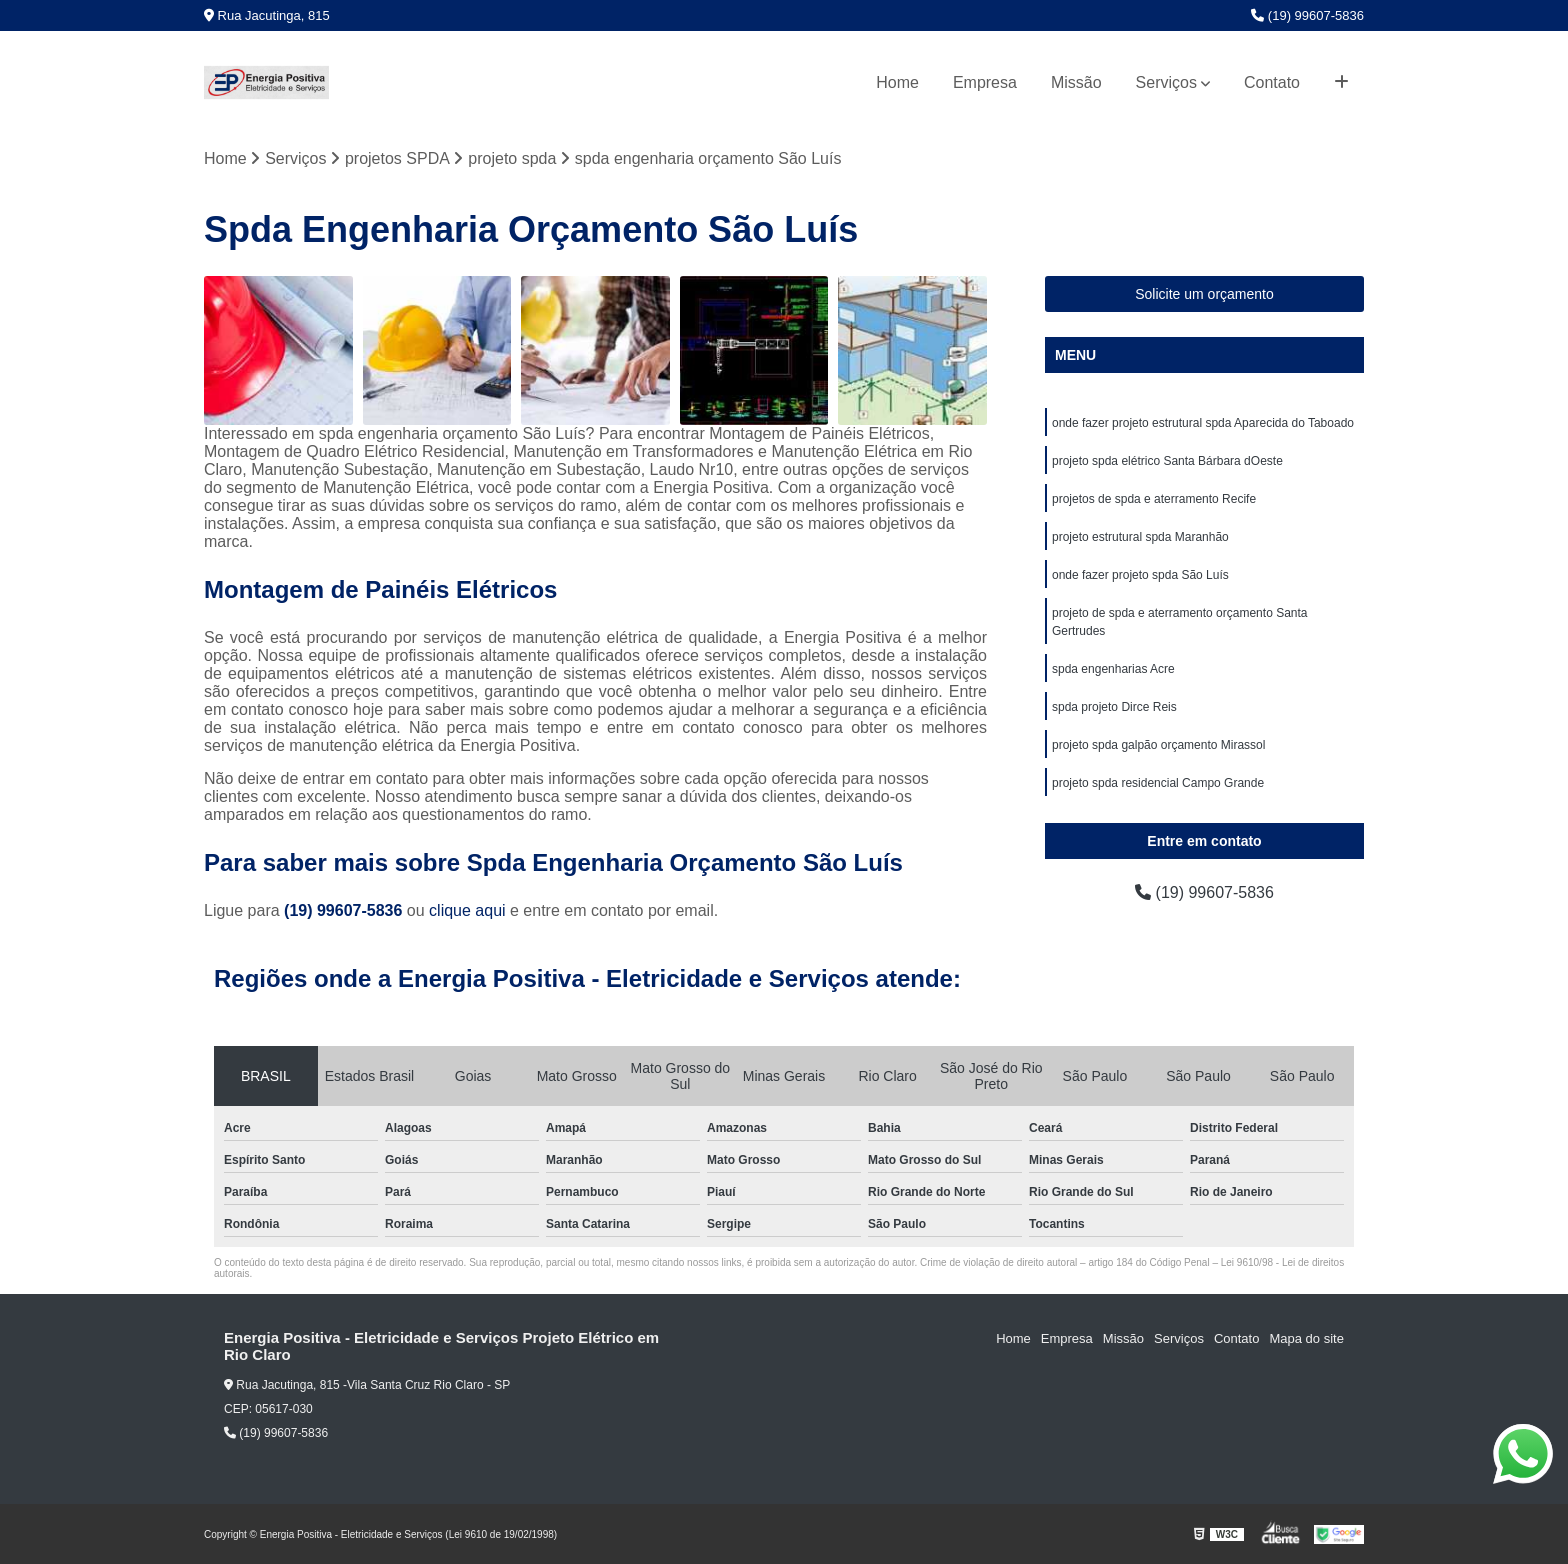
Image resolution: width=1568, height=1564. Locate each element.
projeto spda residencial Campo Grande (1158, 783)
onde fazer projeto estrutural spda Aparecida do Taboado (1203, 423)
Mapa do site (1306, 1338)
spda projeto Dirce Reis (1114, 707)
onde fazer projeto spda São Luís (1140, 575)
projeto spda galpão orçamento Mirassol (1158, 745)
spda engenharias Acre (1113, 669)
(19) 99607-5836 (1307, 15)
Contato (1272, 82)
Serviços (1166, 82)
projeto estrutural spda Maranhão (1140, 537)
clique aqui (467, 910)
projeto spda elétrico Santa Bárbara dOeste (1167, 461)
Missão (1076, 82)
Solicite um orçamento (1204, 294)
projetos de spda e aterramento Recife (1154, 499)
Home (897, 82)
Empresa (985, 82)
